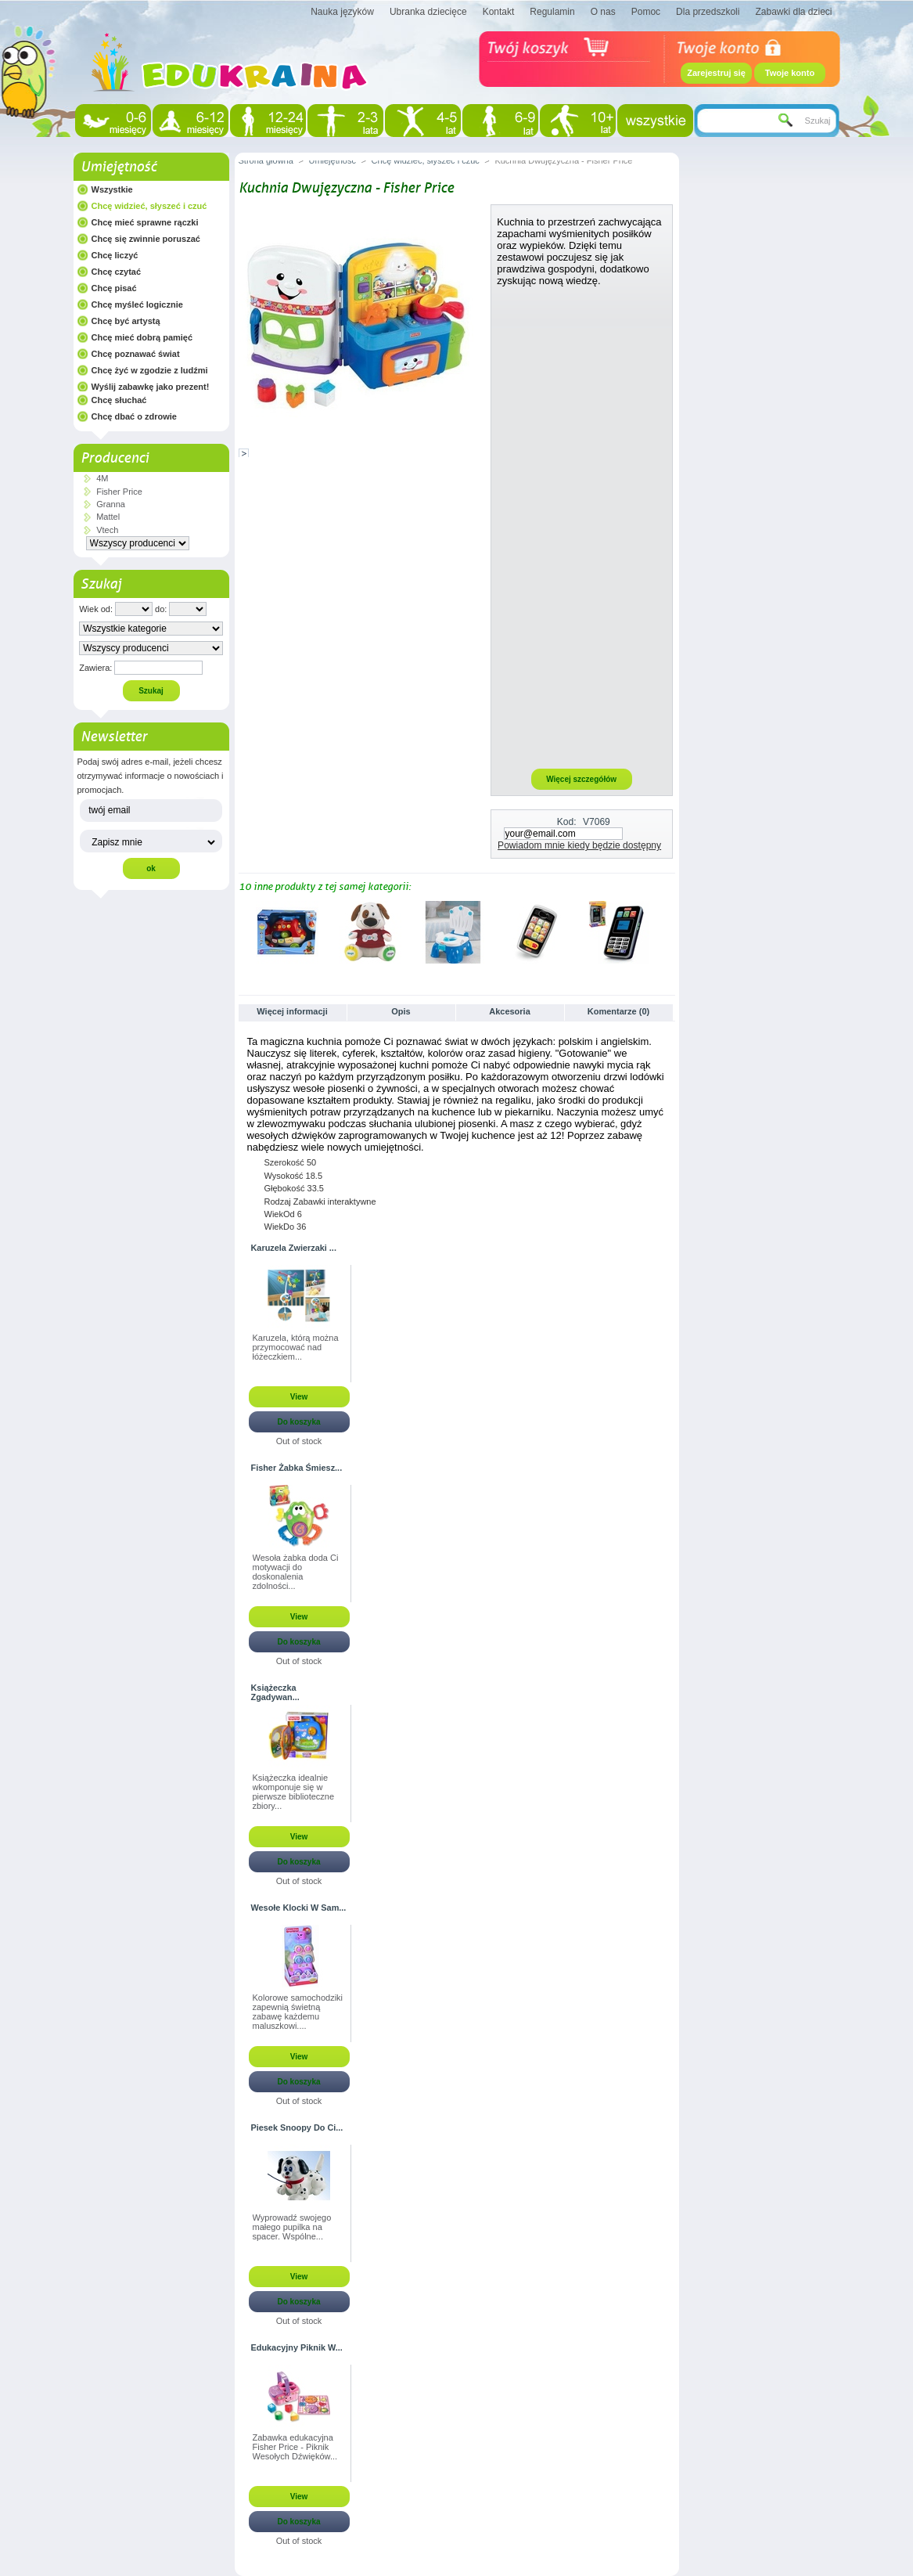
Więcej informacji (292, 1011)
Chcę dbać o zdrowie (134, 416)
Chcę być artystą (126, 321)
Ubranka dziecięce (428, 11)
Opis (400, 1011)
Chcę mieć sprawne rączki (145, 222)
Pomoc (645, 11)
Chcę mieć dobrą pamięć (142, 337)
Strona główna (266, 160)
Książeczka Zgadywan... (275, 1692)
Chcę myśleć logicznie (137, 304)
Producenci (115, 458)
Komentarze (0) (618, 1011)
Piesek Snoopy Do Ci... (297, 2127)
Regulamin (552, 11)
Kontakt (499, 11)
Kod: (567, 821)
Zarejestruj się (716, 72)
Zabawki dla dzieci (793, 11)
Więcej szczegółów (581, 779)
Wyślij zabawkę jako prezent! (151, 386)
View (299, 1396)
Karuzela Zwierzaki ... (293, 1247)
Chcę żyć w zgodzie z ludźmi (150, 370)
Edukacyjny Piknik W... (297, 2347)
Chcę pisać (114, 288)
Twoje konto (789, 72)
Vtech (107, 530)
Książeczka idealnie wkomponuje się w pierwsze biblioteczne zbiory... (294, 1791)
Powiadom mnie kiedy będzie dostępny (579, 845)
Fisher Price (119, 491)
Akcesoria (509, 1011)
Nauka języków (342, 11)
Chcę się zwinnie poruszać (146, 238)
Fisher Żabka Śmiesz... (297, 1467)
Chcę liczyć (115, 255)
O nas (603, 11)
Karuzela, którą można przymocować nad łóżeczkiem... (296, 1347)
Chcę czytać (117, 271)
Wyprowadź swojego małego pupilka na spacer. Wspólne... (292, 2227)
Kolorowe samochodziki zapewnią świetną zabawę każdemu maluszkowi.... (298, 2011)
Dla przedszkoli (707, 11)
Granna (110, 504)
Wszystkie (112, 189)
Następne (667, 931)
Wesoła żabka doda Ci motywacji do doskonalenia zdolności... (296, 1572)
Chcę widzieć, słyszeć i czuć (149, 206)
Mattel (108, 516)
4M (102, 478)
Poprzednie (242, 931)
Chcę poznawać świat (136, 353)
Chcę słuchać (119, 400)
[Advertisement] (581, 527)
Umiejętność (118, 166)
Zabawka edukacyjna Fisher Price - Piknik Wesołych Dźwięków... (295, 2447)
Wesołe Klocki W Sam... (299, 1907)
